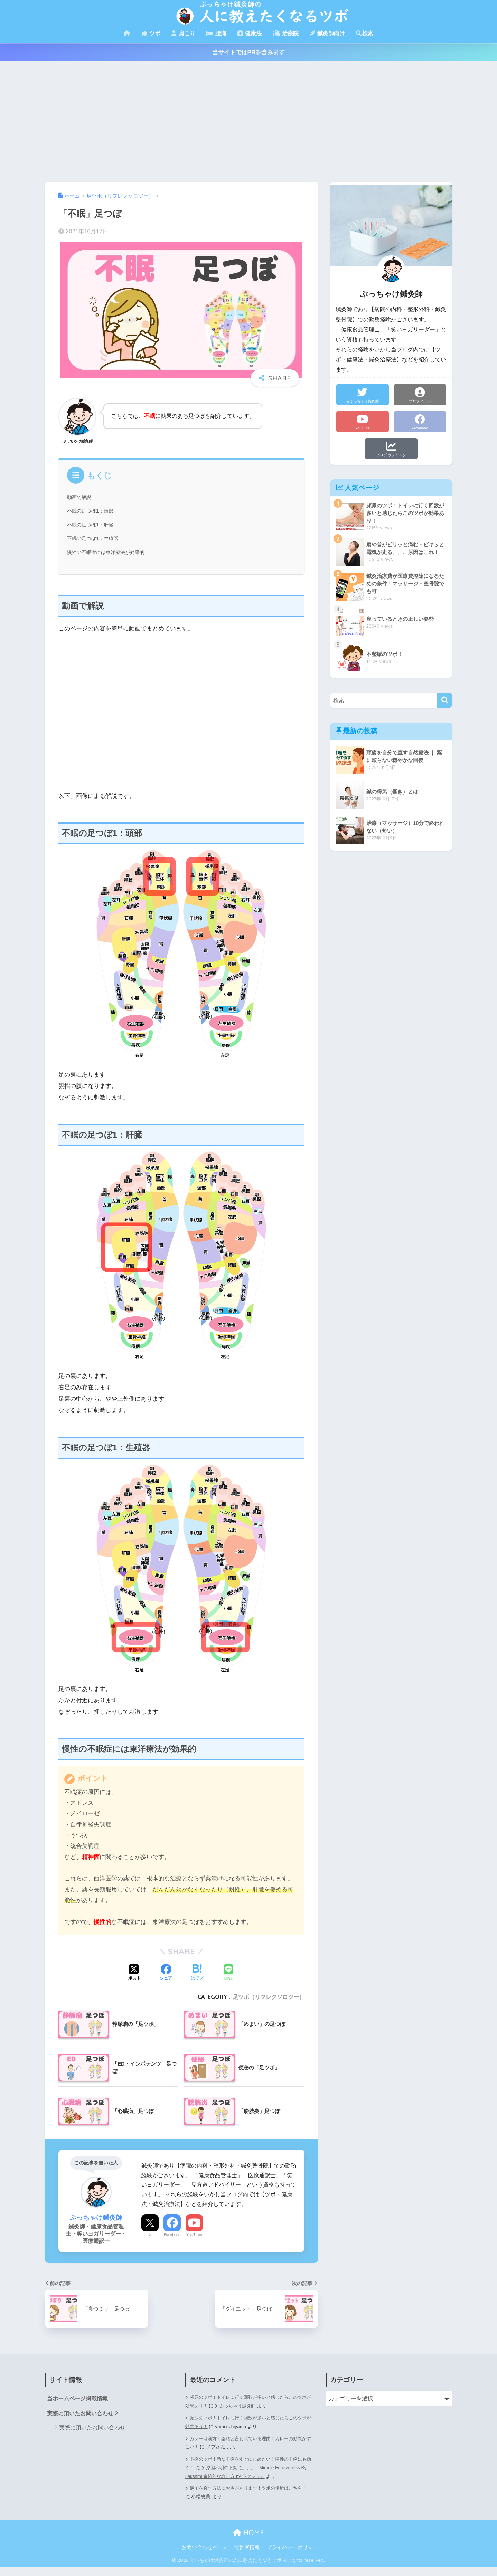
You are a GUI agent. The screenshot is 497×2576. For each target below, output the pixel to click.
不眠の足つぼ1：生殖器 (94, 538)
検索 (364, 33)
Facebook (172, 2234)
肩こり (183, 33)
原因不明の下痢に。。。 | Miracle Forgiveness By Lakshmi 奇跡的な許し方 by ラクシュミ (244, 2472)
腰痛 (216, 33)
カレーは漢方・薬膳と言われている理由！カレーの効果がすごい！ (248, 2443)
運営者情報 (247, 2555)
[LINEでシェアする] (228, 1973)
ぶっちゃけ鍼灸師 (250, 2405)
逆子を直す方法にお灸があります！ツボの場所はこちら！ (245, 2501)
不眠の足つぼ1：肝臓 (91, 524)
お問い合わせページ (204, 2555)
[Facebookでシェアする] (166, 1973)
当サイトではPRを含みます (248, 52)
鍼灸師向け (327, 33)
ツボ (151, 33)
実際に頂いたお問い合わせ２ (83, 2414)
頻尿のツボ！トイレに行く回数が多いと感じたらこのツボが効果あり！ (248, 2422)
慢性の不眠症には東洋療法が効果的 (108, 552)
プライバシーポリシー (292, 2555)
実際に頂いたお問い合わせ (92, 2428)
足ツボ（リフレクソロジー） (268, 1996)
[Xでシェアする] (134, 1973)
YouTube (194, 2234)
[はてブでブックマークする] (197, 1973)
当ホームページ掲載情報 (77, 2399)
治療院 (285, 33)
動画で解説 (80, 497)
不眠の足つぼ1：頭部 (91, 511)
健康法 (249, 33)
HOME (248, 2541)
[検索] (444, 700)
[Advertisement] (248, 121)
